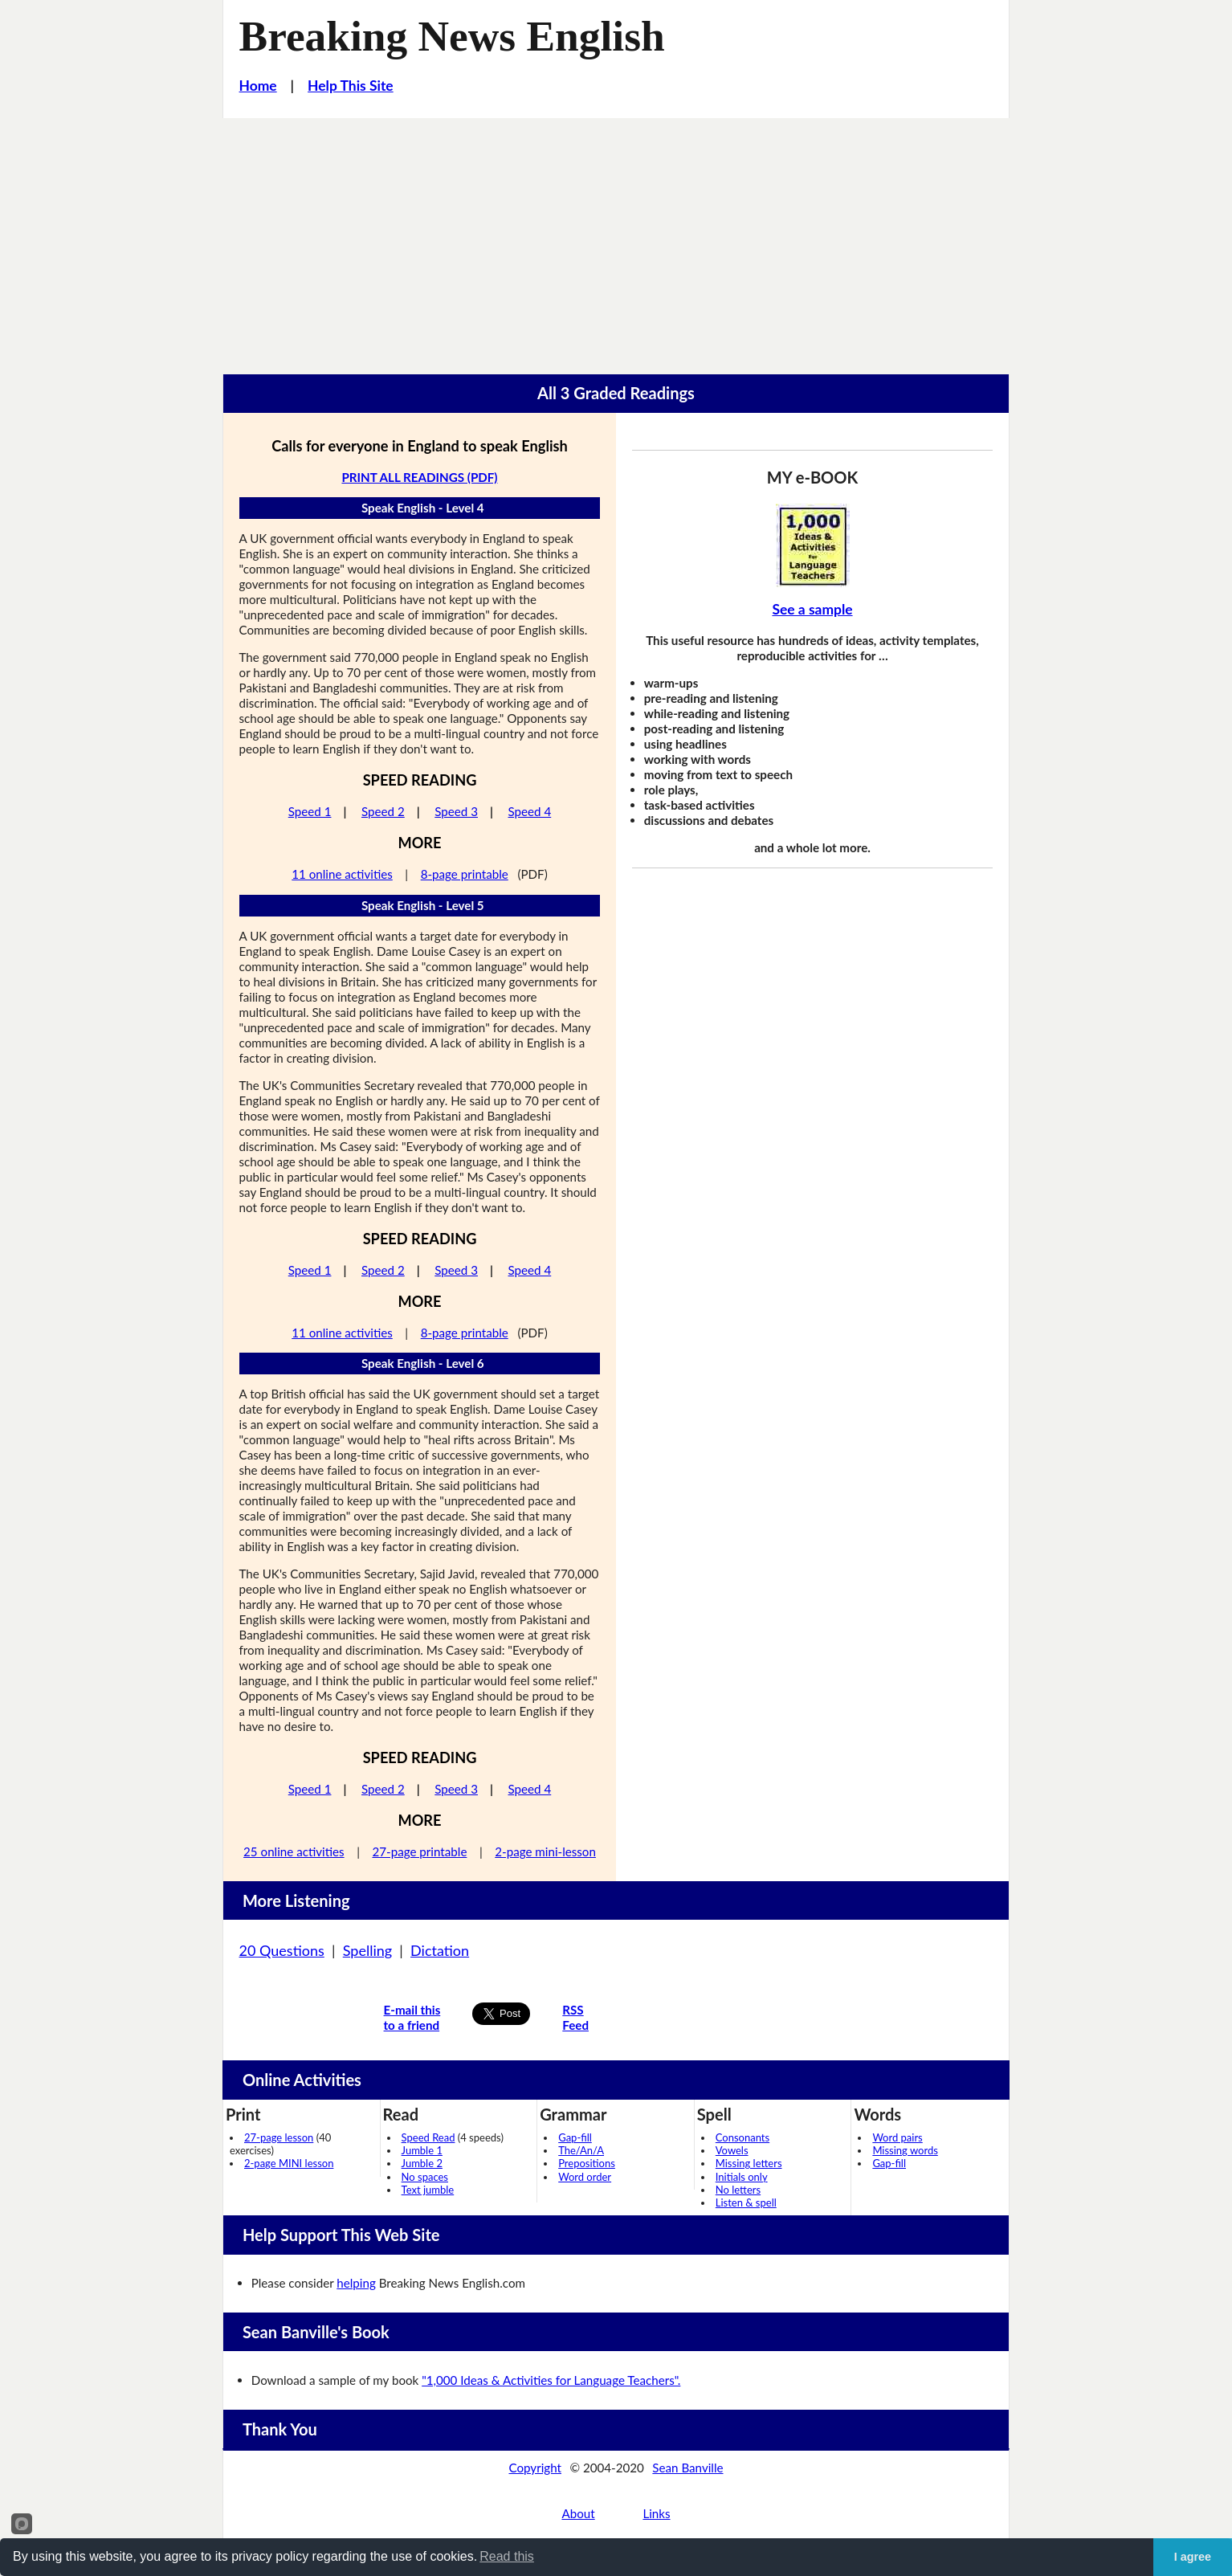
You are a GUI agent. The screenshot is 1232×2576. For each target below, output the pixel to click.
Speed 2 (383, 811)
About (577, 2513)
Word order (584, 2176)
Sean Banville (687, 2467)
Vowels (732, 2150)
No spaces (425, 2176)
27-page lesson (278, 2137)
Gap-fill (575, 2137)
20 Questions (281, 1950)
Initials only (742, 2176)
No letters (738, 2189)
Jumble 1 (422, 2150)
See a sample (812, 609)
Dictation (439, 1950)
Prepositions (586, 2163)
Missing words (904, 2150)
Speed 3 (456, 811)
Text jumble (428, 2189)
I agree (1192, 2556)
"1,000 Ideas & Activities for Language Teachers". (551, 2380)
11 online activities (342, 874)
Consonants (742, 2137)
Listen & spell (746, 2202)
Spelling (367, 1950)
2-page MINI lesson (288, 2163)
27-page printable (419, 1851)
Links (656, 2513)
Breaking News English (452, 36)
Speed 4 (530, 811)
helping (356, 2283)
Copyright (534, 2467)
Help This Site (351, 85)
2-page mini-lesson (545, 1851)
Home (258, 85)
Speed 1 (310, 811)
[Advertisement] (616, 238)
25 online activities (294, 1851)
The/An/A (581, 2150)
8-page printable (464, 874)
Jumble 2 (422, 2163)
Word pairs (897, 2137)
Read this (506, 2556)
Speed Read (428, 2137)
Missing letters (749, 2163)
